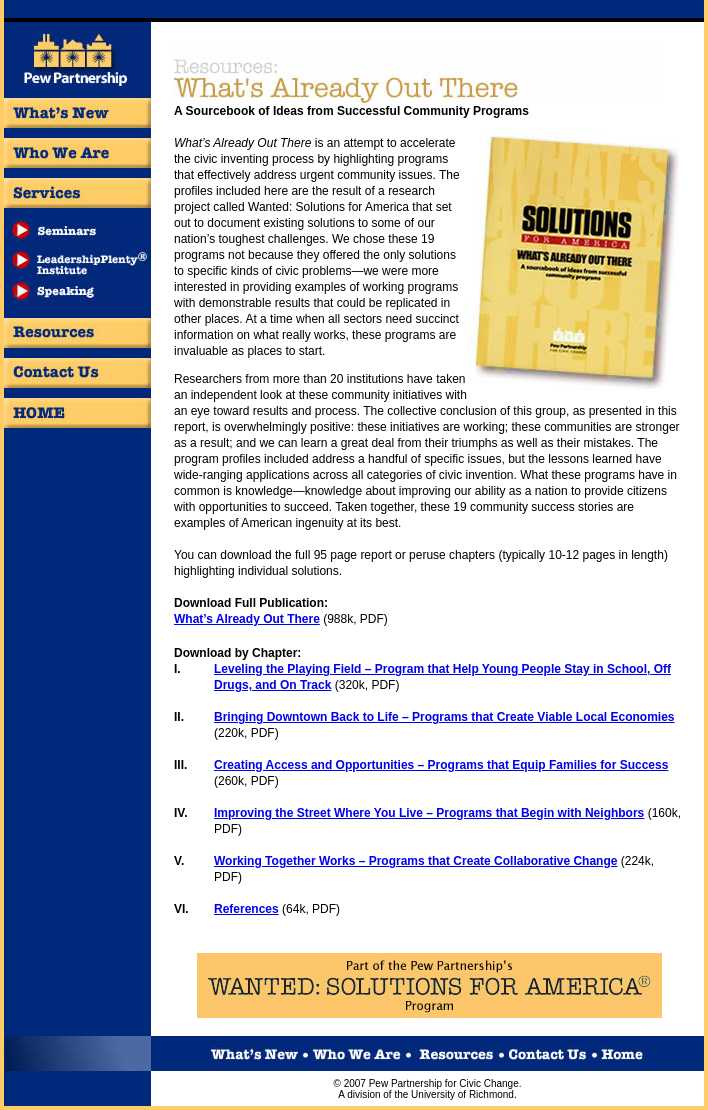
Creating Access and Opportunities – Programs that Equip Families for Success (441, 765)
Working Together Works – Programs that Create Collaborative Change (415, 861)
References (246, 909)
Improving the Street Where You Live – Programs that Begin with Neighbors (429, 813)
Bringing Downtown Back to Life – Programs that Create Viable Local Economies (444, 717)
